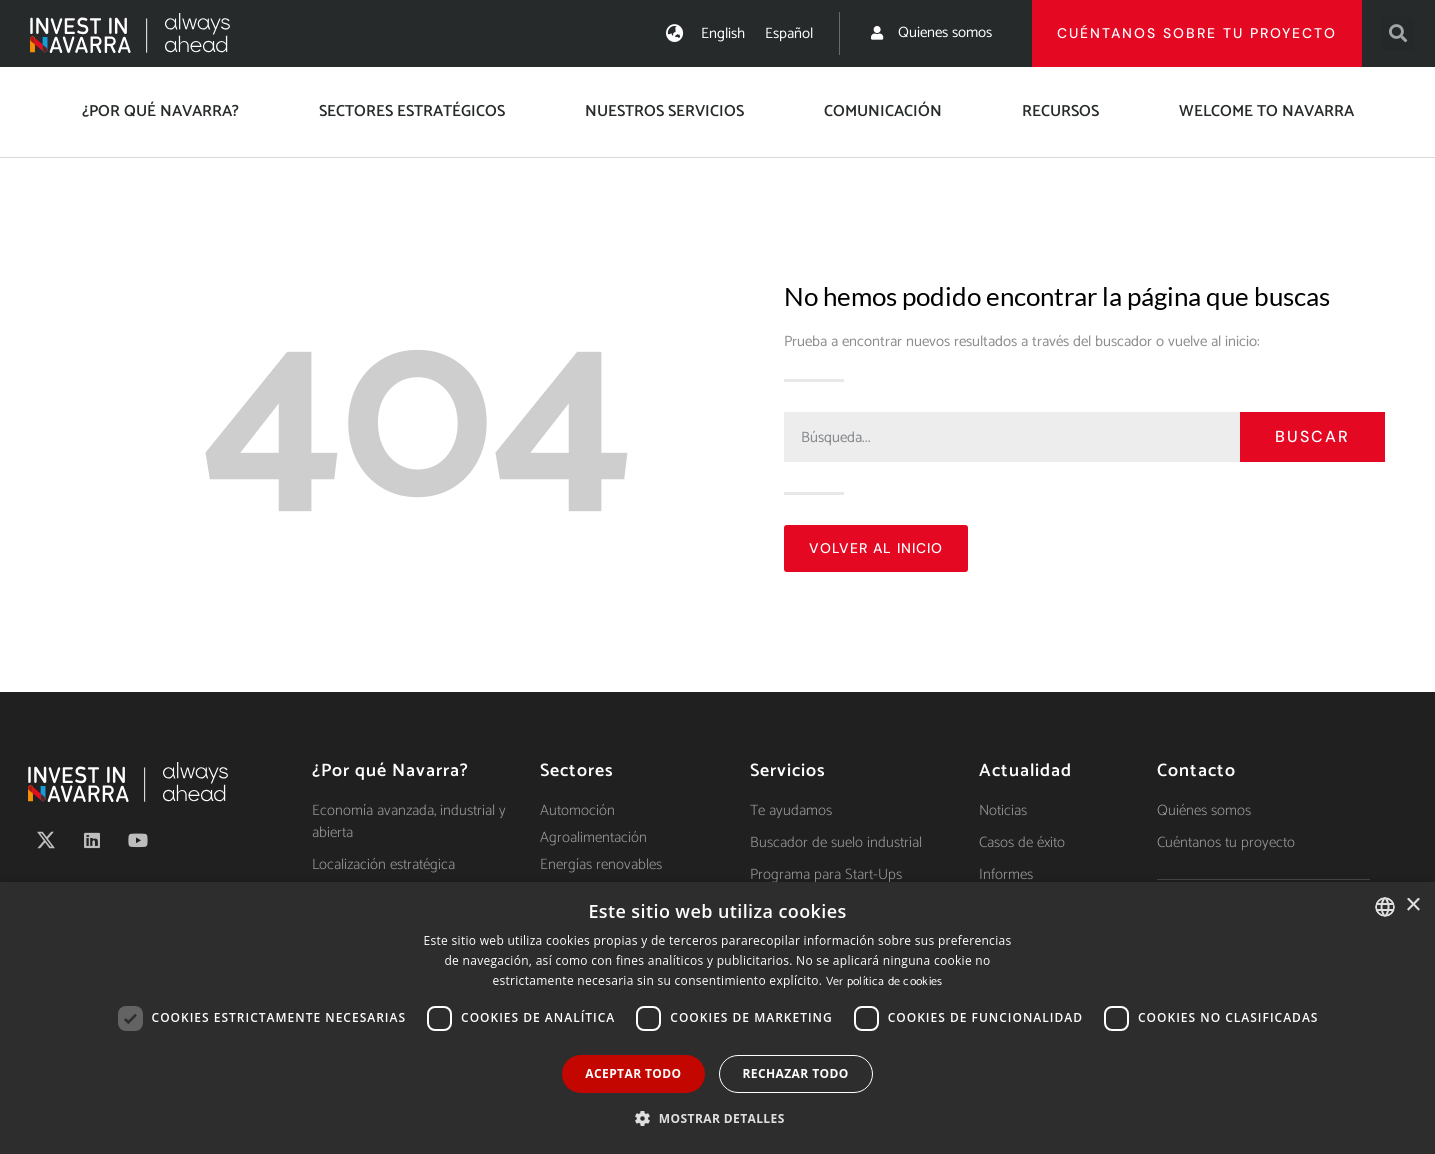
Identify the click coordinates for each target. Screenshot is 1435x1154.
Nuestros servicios (664, 111)
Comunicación (883, 111)
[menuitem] (723, 33)
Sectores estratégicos (412, 111)
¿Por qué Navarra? (160, 111)
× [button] (1412, 905)
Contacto (1196, 771)
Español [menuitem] (789, 33)
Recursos (1060, 111)
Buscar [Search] (1312, 436)
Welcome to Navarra (1266, 111)
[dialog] (717, 1018)
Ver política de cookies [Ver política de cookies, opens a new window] (884, 981)
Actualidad (1025, 771)
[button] (1398, 33)
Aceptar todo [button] (633, 1073)
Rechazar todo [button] (796, 1073)
